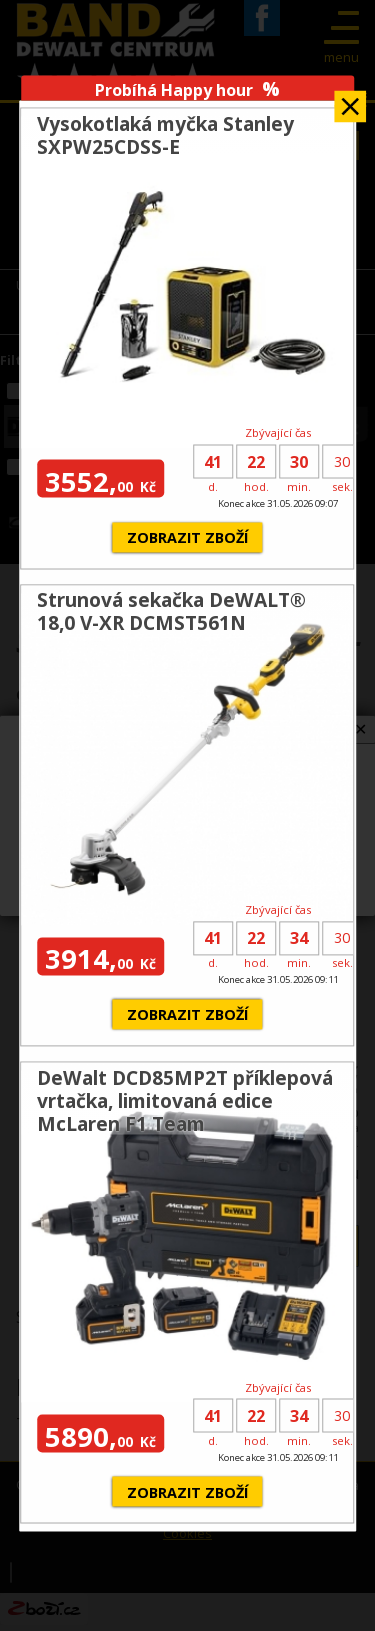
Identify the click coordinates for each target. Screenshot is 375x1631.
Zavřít (350, 99)
